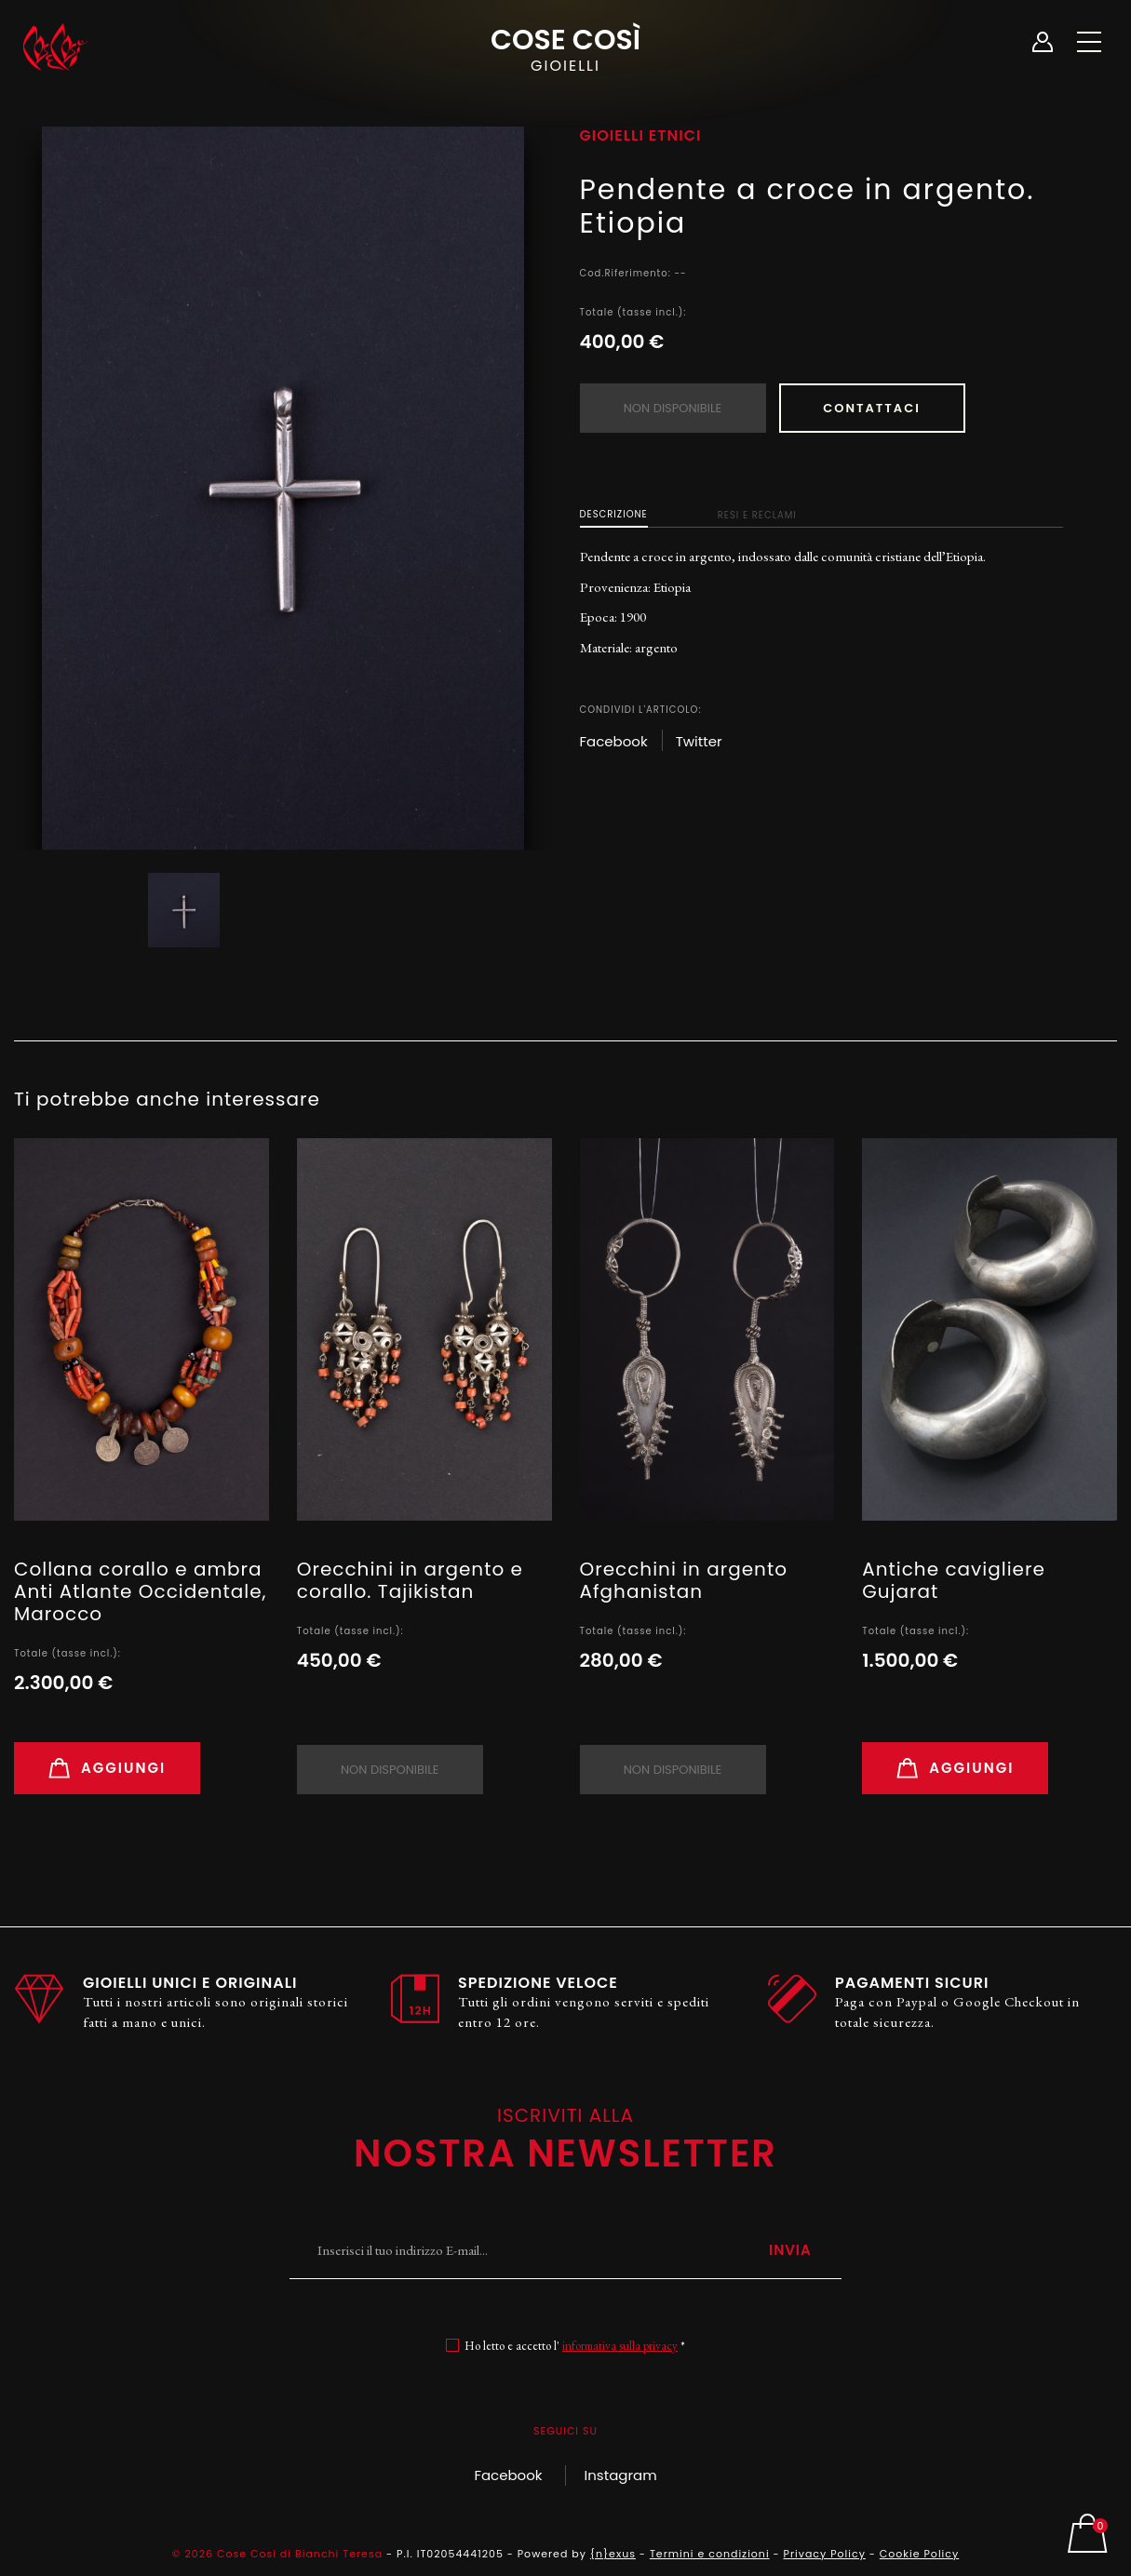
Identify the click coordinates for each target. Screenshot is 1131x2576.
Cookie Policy (919, 2553)
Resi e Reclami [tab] (757, 515)
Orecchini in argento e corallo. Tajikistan (410, 1580)
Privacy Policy (825, 2553)
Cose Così (565, 47)
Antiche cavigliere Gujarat (953, 1580)
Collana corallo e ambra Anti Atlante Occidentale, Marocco (140, 1591)
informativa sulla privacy (620, 2346)
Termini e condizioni (710, 2553)
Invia (790, 2250)
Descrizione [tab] (614, 514)
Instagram (621, 2475)
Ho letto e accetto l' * (575, 2346)
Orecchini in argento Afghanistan (684, 1580)
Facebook (508, 2475)
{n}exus (613, 2553)
